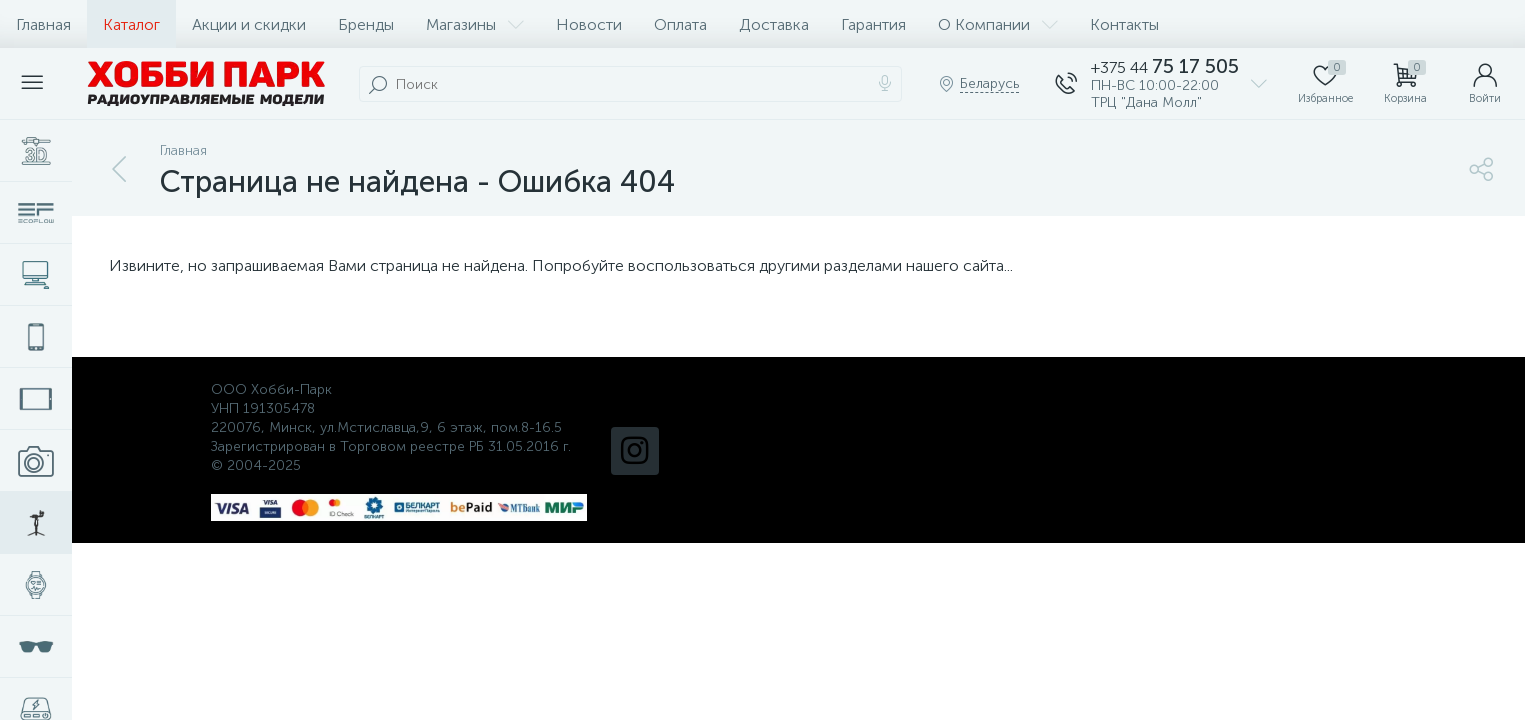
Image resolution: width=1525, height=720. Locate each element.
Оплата (680, 24)
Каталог (131, 24)
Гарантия (873, 24)
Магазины (475, 24)
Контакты (1124, 24)
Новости (589, 24)
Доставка (774, 24)
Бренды (366, 24)
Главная (43, 24)
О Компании (998, 24)
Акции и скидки (249, 24)
